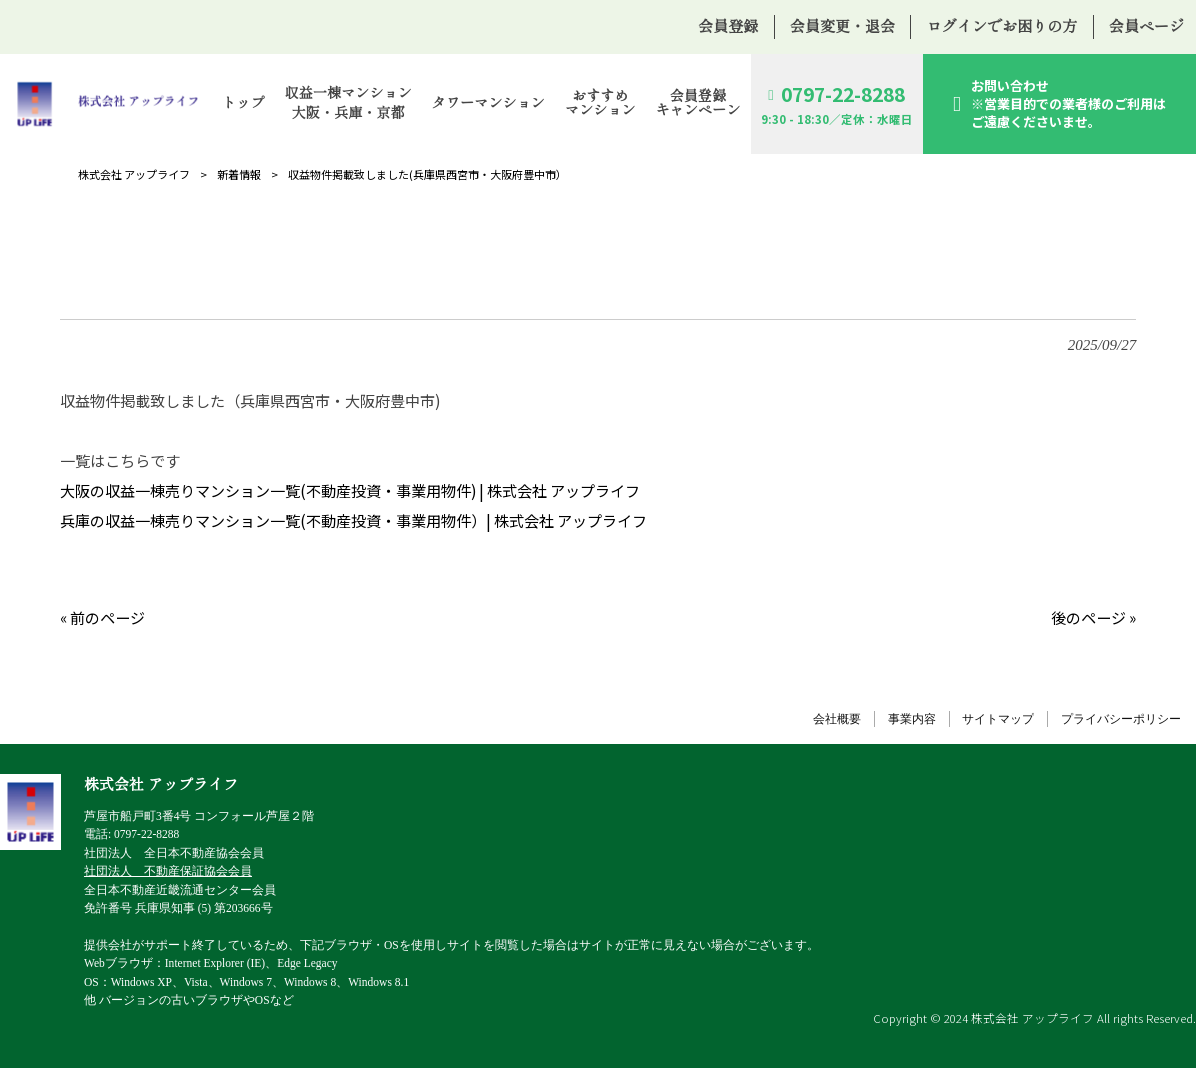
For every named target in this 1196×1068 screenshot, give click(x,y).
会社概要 (837, 719)
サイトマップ (998, 719)
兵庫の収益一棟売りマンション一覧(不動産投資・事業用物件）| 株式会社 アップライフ (353, 520)
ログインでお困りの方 (1002, 27)
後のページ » (1093, 617)
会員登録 (728, 27)
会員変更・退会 (842, 27)
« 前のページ (102, 617)
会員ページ (1146, 27)
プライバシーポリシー (1121, 719)
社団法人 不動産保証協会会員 (168, 871)
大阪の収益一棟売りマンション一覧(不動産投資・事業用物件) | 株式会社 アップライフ (350, 490)
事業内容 (912, 719)
